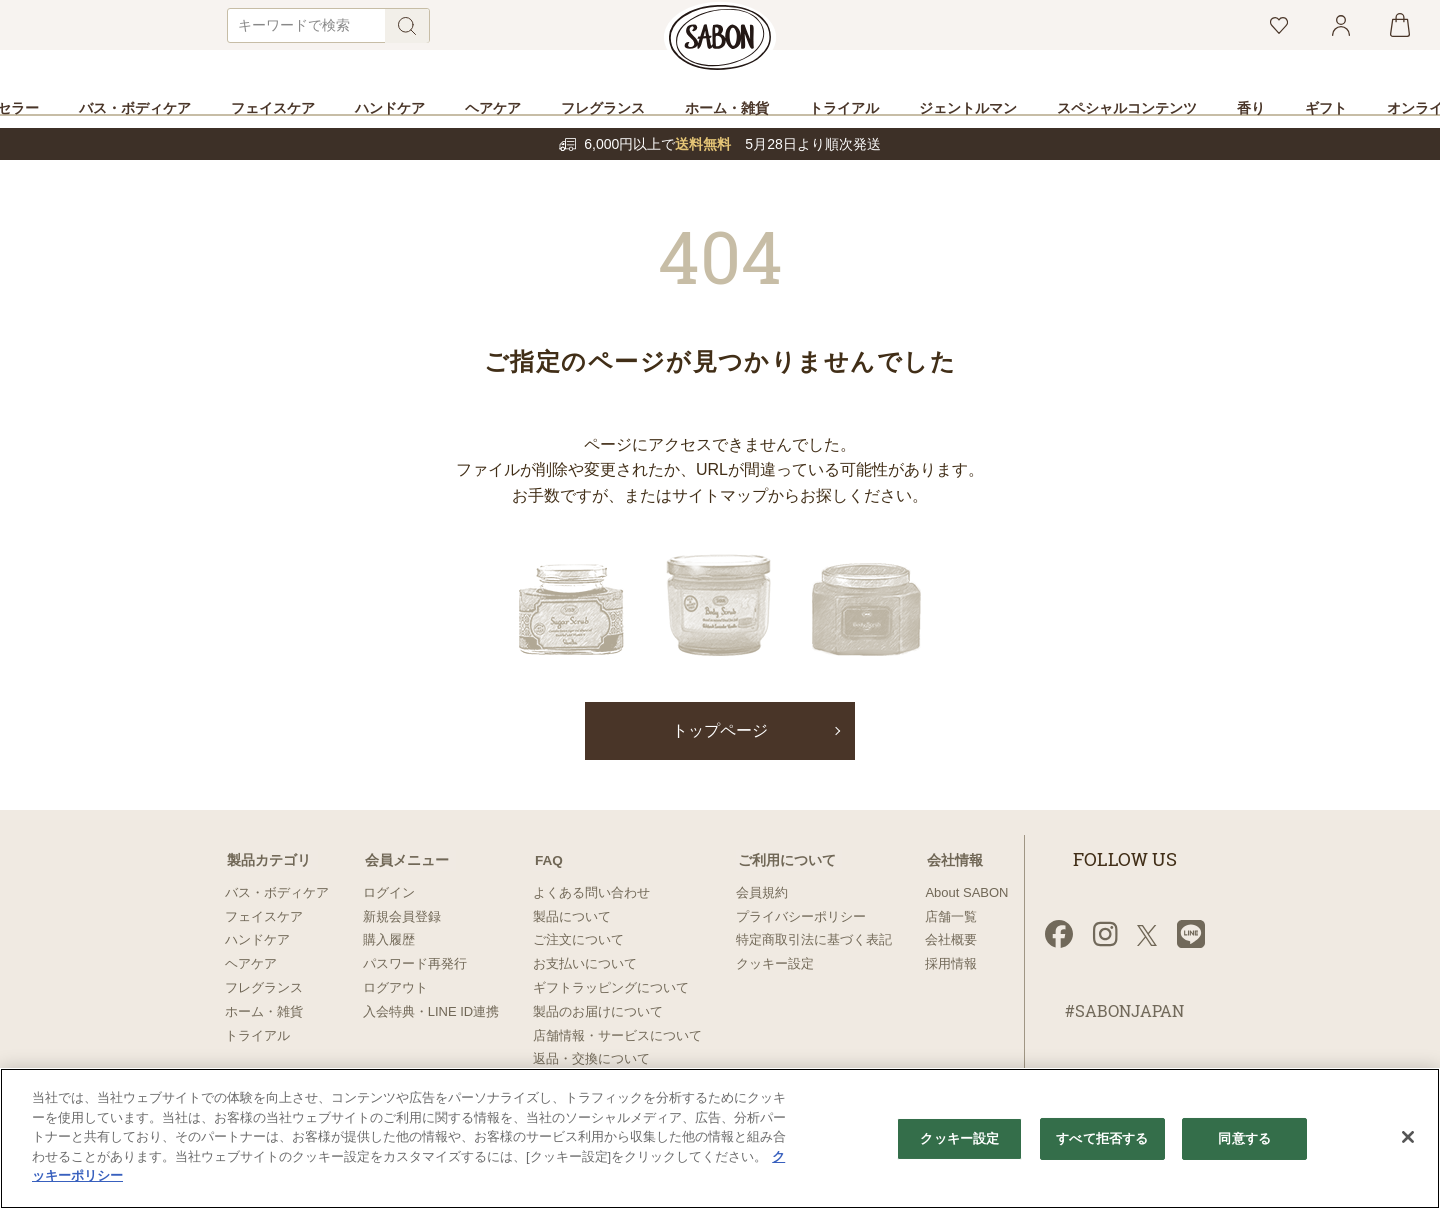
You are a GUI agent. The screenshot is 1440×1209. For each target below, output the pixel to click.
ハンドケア (257, 939)
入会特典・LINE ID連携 (431, 1011)
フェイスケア (264, 916)
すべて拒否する (1102, 1139)
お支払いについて (585, 963)
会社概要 (951, 939)
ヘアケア (251, 963)
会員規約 (762, 892)
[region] (720, 1138)
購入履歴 (389, 939)
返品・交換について (591, 1058)
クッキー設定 (775, 963)
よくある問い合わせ (591, 892)
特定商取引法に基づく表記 (814, 939)
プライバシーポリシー (801, 916)
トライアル (257, 1035)
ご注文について (578, 939)
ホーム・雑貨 (264, 1011)
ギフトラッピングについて (611, 987)
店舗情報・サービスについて (617, 1035)
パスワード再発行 (415, 963)
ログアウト (395, 987)
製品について (572, 916)
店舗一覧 (951, 916)
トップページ (720, 731)
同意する (1244, 1139)
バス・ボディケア (277, 892)
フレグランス (264, 987)
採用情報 (951, 963)
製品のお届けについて (598, 1011)
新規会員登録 (402, 916)
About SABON (966, 892)
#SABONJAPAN (1124, 1011)
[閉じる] (1408, 1137)
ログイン (389, 892)
